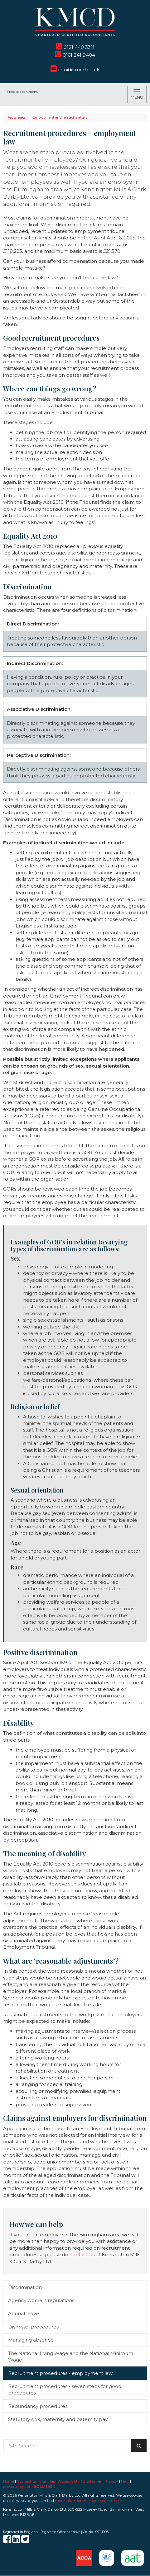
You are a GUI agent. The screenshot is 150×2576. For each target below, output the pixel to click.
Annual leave (23, 2313)
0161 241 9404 (75, 55)
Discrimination (25, 2287)
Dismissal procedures (33, 2327)
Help (125, 2481)
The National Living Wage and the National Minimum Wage (70, 2356)
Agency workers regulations (41, 2300)
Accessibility (69, 2481)
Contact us (26, 2481)
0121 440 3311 (75, 47)
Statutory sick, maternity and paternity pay (58, 2419)
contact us (82, 2255)
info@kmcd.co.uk (75, 70)
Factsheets (17, 117)
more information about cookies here (88, 2500)
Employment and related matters (60, 117)
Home (8, 2481)
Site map (47, 2481)
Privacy (111, 2481)
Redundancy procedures (37, 2406)
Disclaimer (92, 2481)
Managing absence (31, 2340)
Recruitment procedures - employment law (60, 2373)
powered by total (29, 2486)
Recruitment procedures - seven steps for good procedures (64, 2389)
